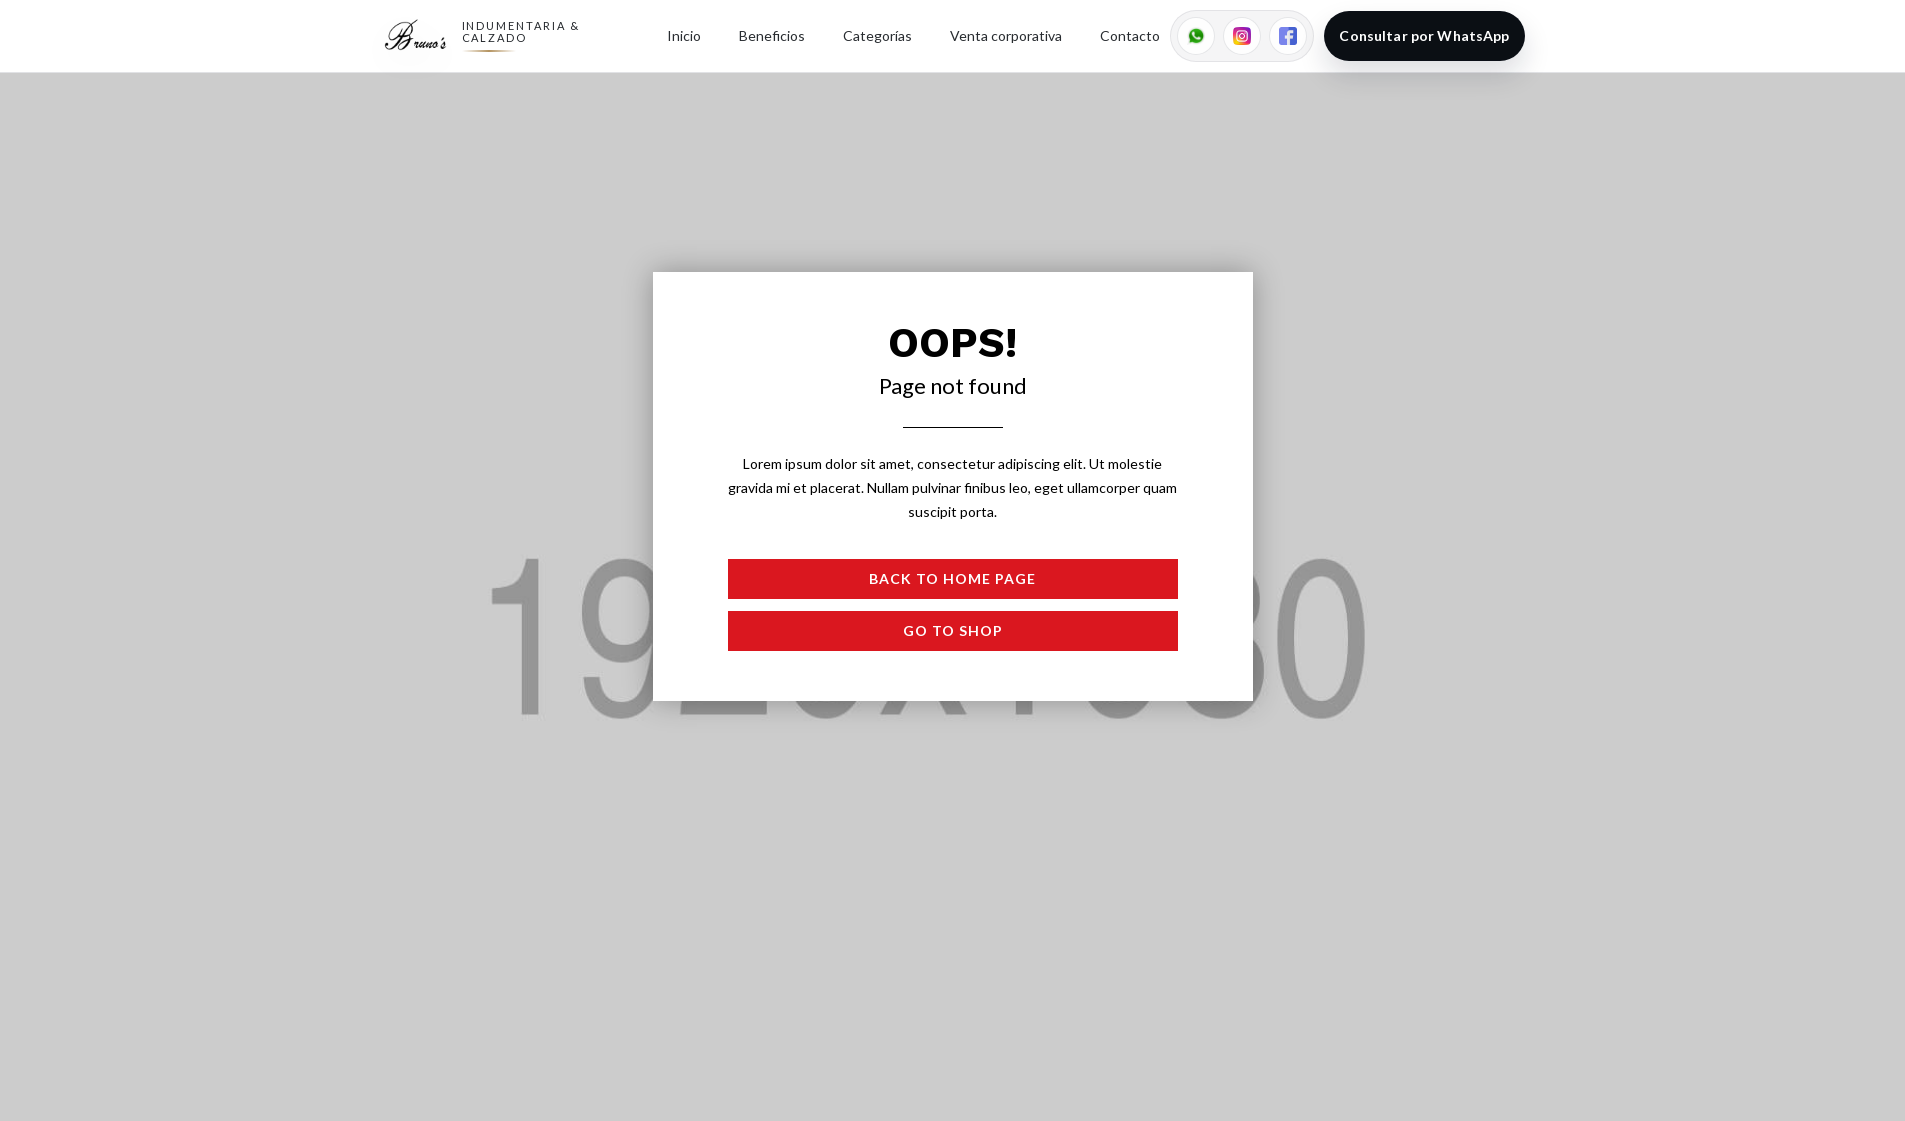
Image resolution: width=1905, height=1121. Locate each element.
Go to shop (953, 630)
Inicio (684, 35)
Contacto (1130, 35)
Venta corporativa (1006, 35)
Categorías (877, 35)
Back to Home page (952, 578)
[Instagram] (1242, 36)
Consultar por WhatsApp (1424, 35)
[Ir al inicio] (415, 36)
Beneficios (772, 35)
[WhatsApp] (1196, 36)
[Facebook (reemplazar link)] (1288, 36)
